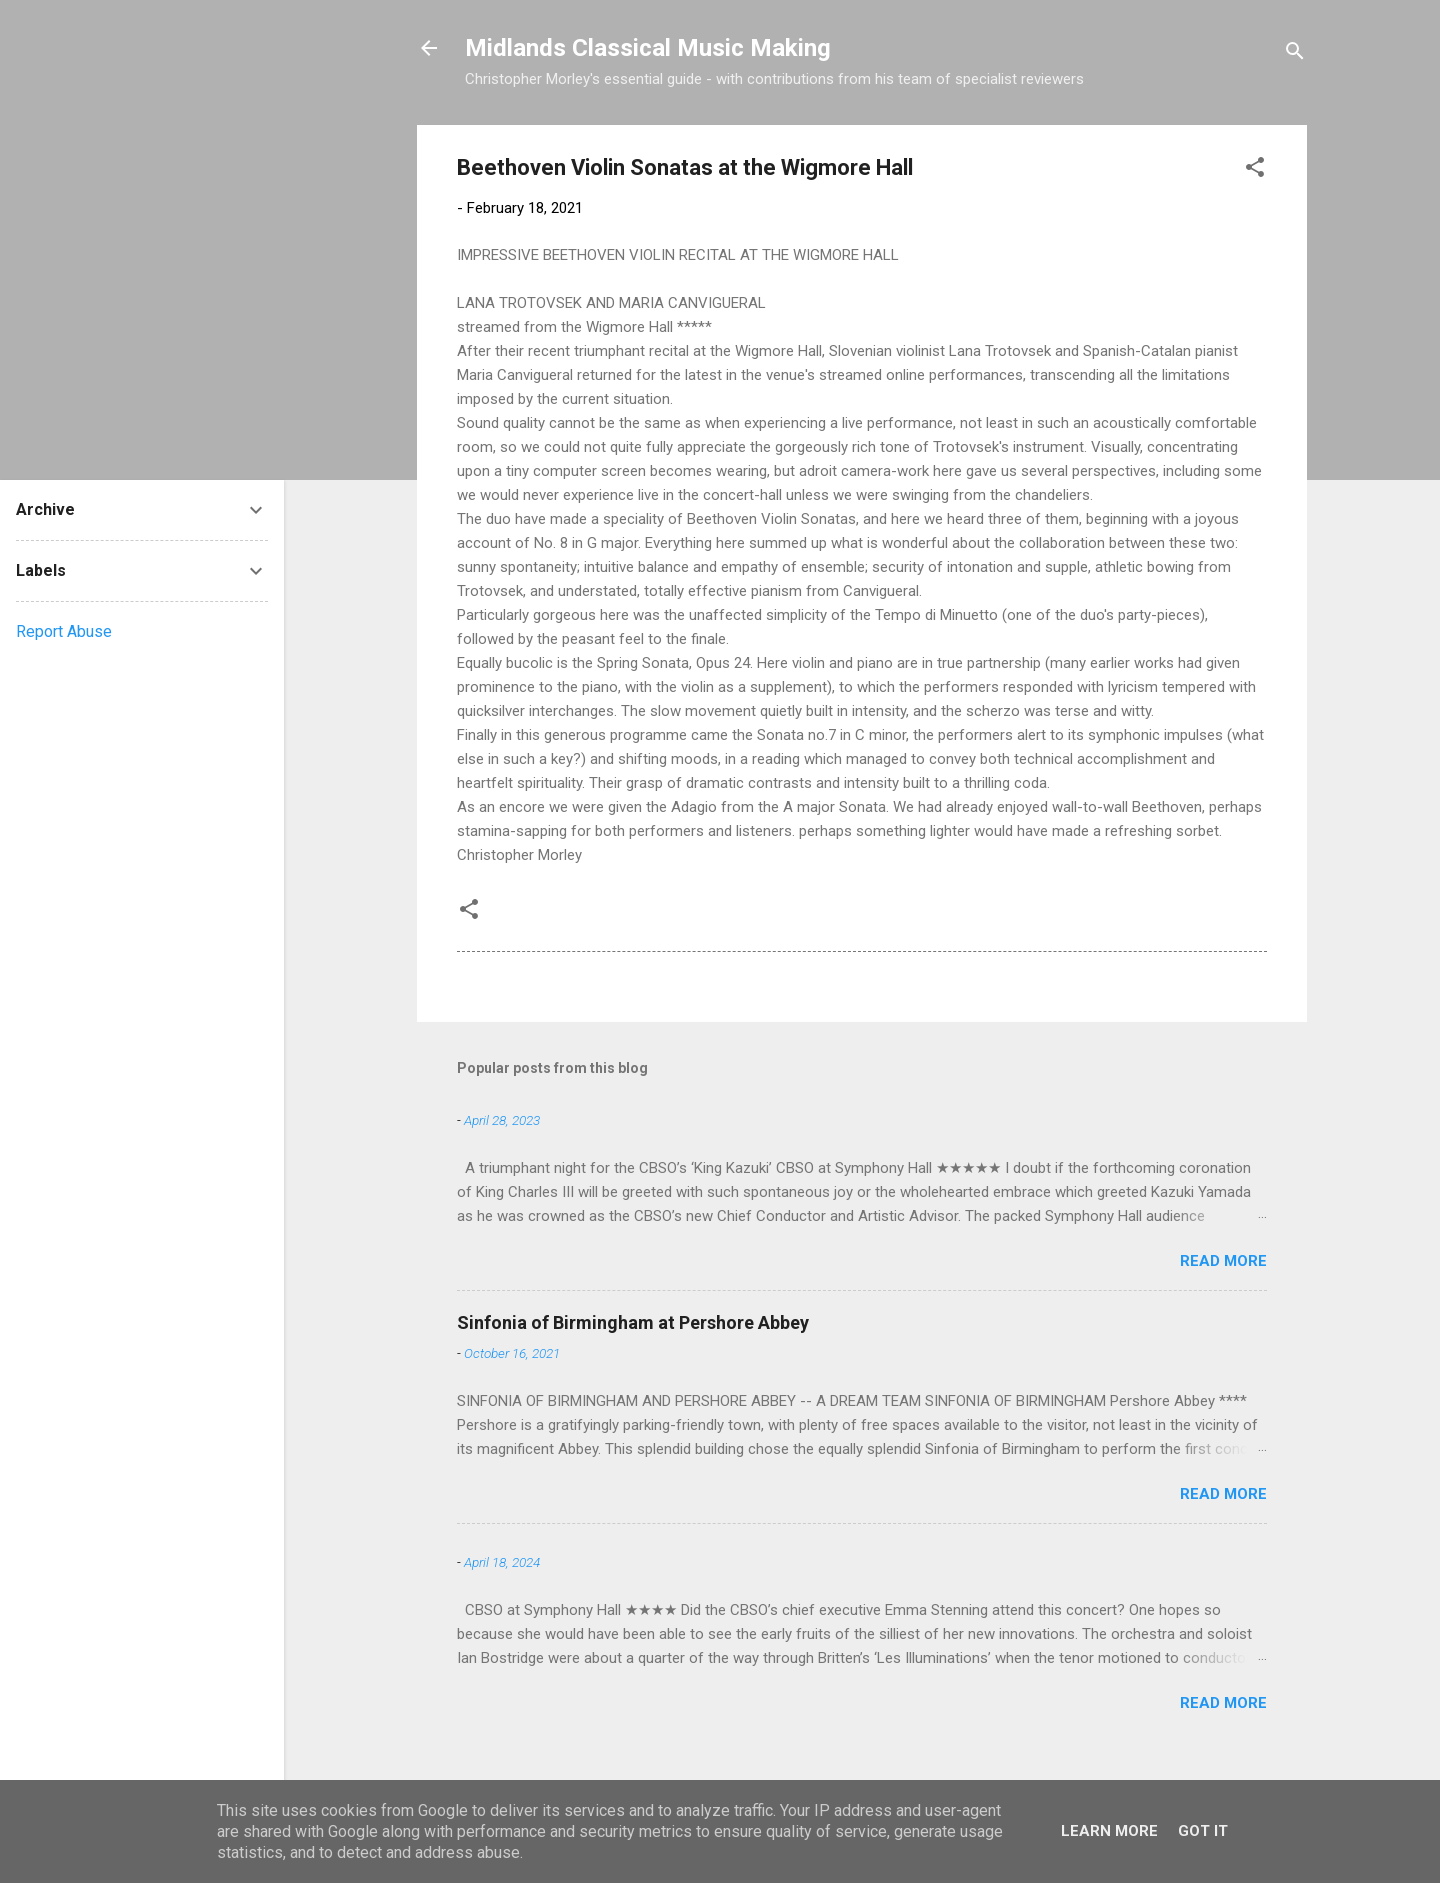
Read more (1223, 1261)
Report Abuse (64, 631)
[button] (1255, 170)
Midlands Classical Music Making (648, 48)
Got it (1203, 1831)
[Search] (1295, 54)
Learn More (1109, 1831)
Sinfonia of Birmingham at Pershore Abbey (633, 1322)
